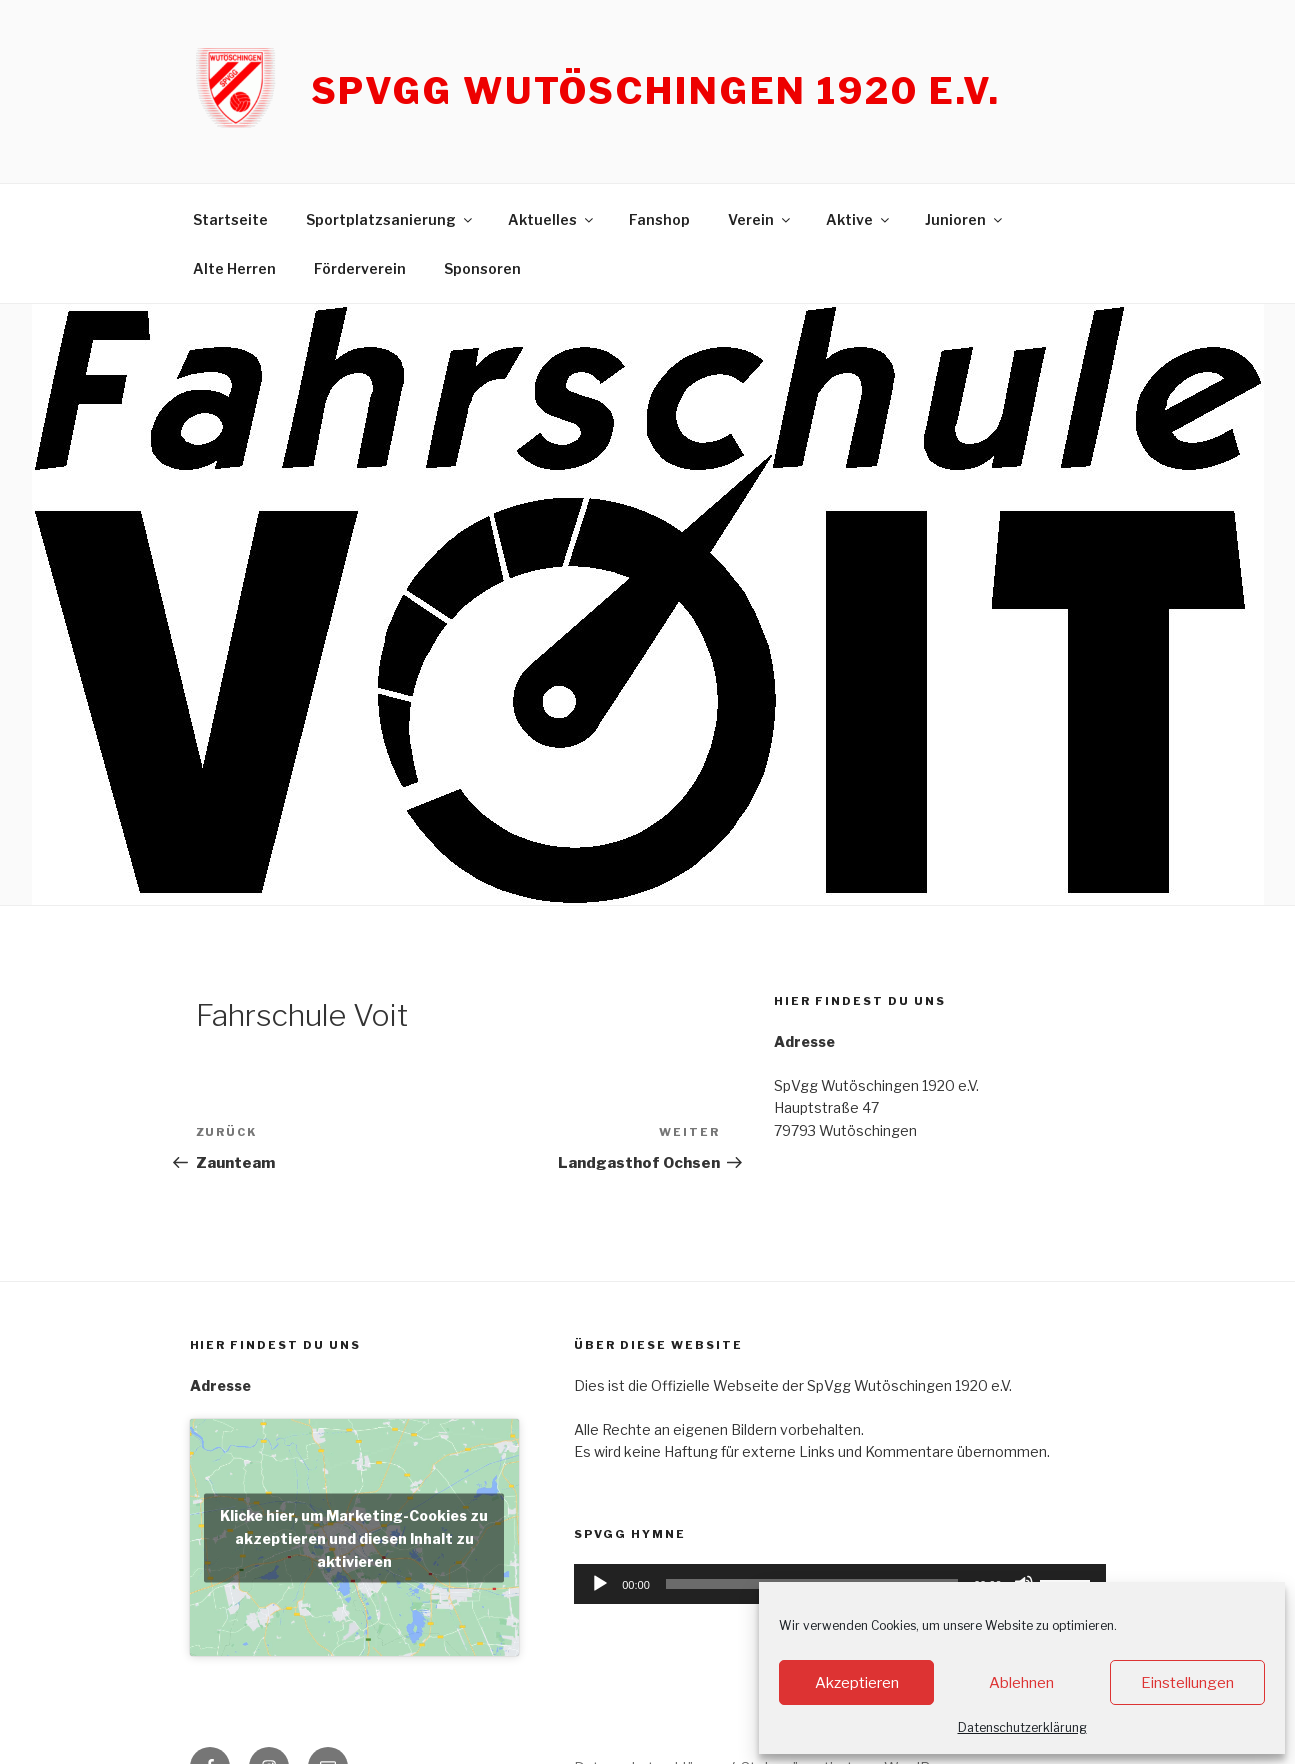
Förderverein (360, 268)
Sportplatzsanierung (390, 219)
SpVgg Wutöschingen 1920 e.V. (656, 91)
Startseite (230, 219)
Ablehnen (1021, 1683)
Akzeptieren (857, 1683)
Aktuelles (552, 219)
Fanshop (659, 219)
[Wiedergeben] (600, 1584)
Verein (760, 219)
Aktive (859, 219)
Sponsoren (482, 268)
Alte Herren (234, 268)
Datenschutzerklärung (1022, 1727)
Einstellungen (1187, 1683)
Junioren (965, 219)
